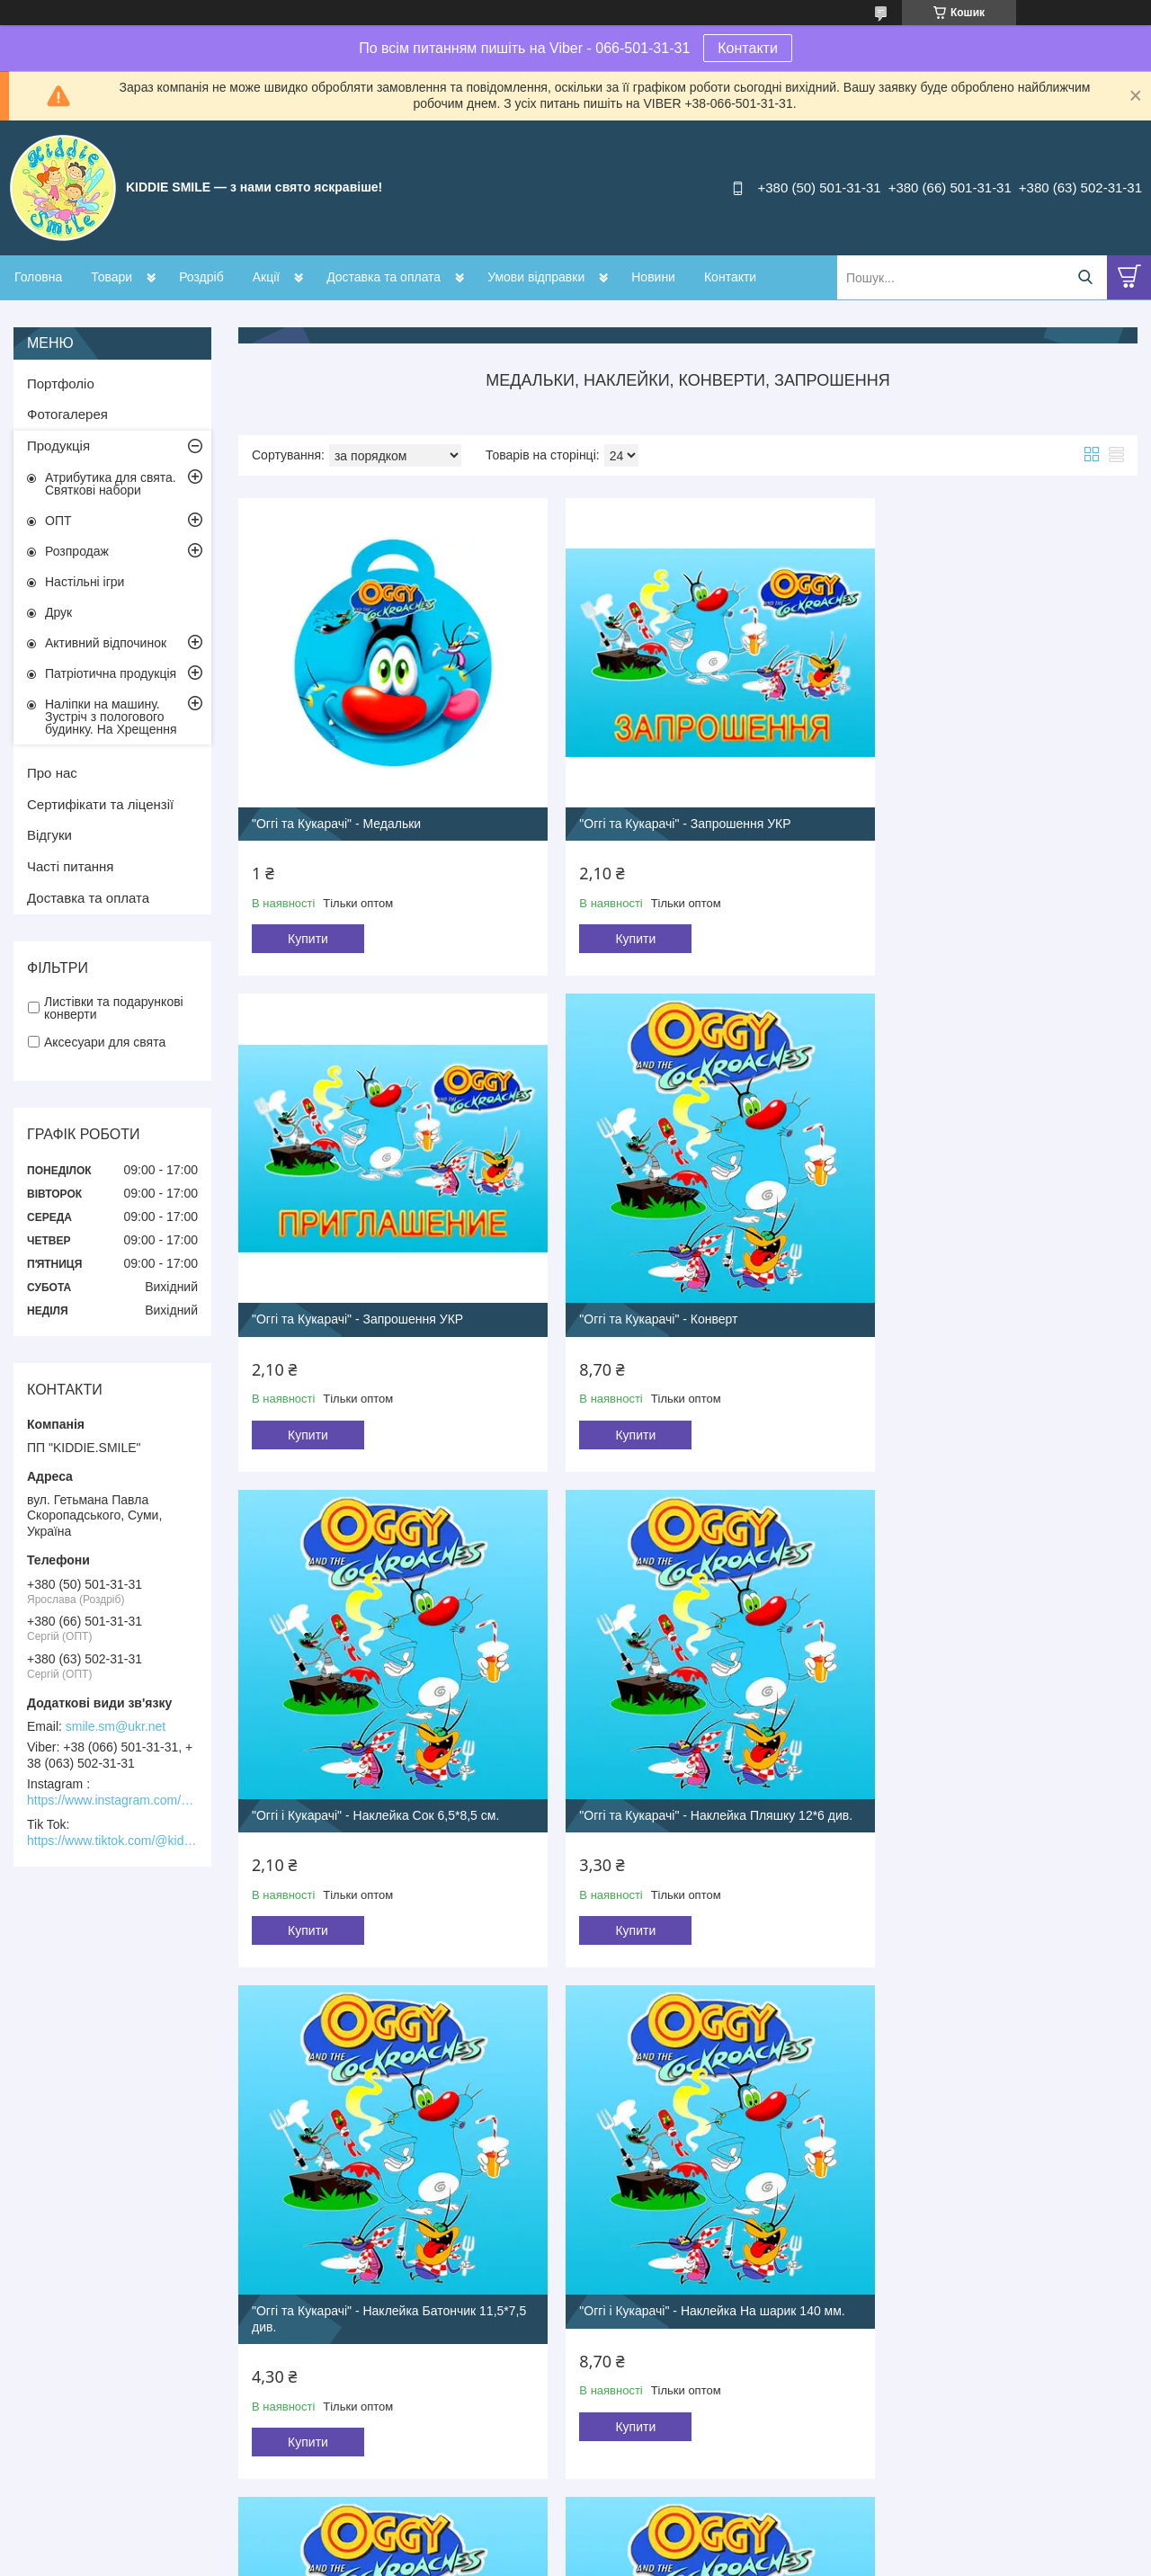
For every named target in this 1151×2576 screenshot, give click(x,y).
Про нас (52, 772)
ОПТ (58, 520)
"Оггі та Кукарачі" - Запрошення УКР (660, 798)
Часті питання (70, 866)
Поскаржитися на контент (557, 2559)
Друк (58, 612)
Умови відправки (535, 277)
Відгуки (49, 834)
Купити (308, 914)
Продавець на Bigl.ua (575, 2542)
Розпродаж (77, 551)
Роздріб (201, 277)
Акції (266, 277)
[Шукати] (1085, 277)
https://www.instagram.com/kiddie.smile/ (112, 1800)
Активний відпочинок (105, 643)
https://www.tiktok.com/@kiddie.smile (112, 1840)
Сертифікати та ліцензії (100, 804)
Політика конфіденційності (696, 2559)
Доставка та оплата (383, 277)
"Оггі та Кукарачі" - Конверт (331, 1269)
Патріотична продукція (110, 673)
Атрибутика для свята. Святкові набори (110, 483)
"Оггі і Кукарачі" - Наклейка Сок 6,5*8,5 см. (678, 1269)
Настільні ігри (84, 582)
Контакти (748, 48)
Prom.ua (659, 2526)
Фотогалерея (67, 414)
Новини (653, 277)
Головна (38, 277)
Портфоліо (60, 383)
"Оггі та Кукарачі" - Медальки (336, 798)
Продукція (58, 445)
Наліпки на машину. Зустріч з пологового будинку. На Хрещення (111, 716)
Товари (111, 277)
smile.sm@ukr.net (115, 1726)
